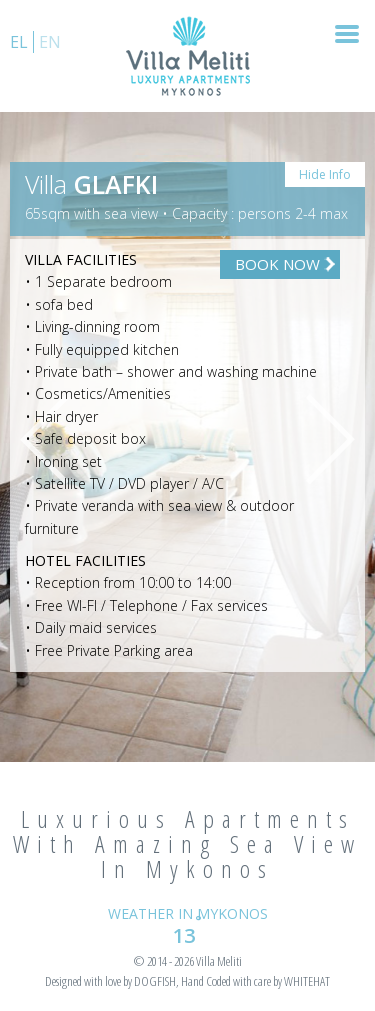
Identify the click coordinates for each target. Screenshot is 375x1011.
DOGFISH (155, 981)
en (50, 42)
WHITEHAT (307, 981)
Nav (339, 34)
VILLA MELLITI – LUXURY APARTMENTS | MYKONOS (188, 56)
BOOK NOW (277, 264)
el (19, 42)
